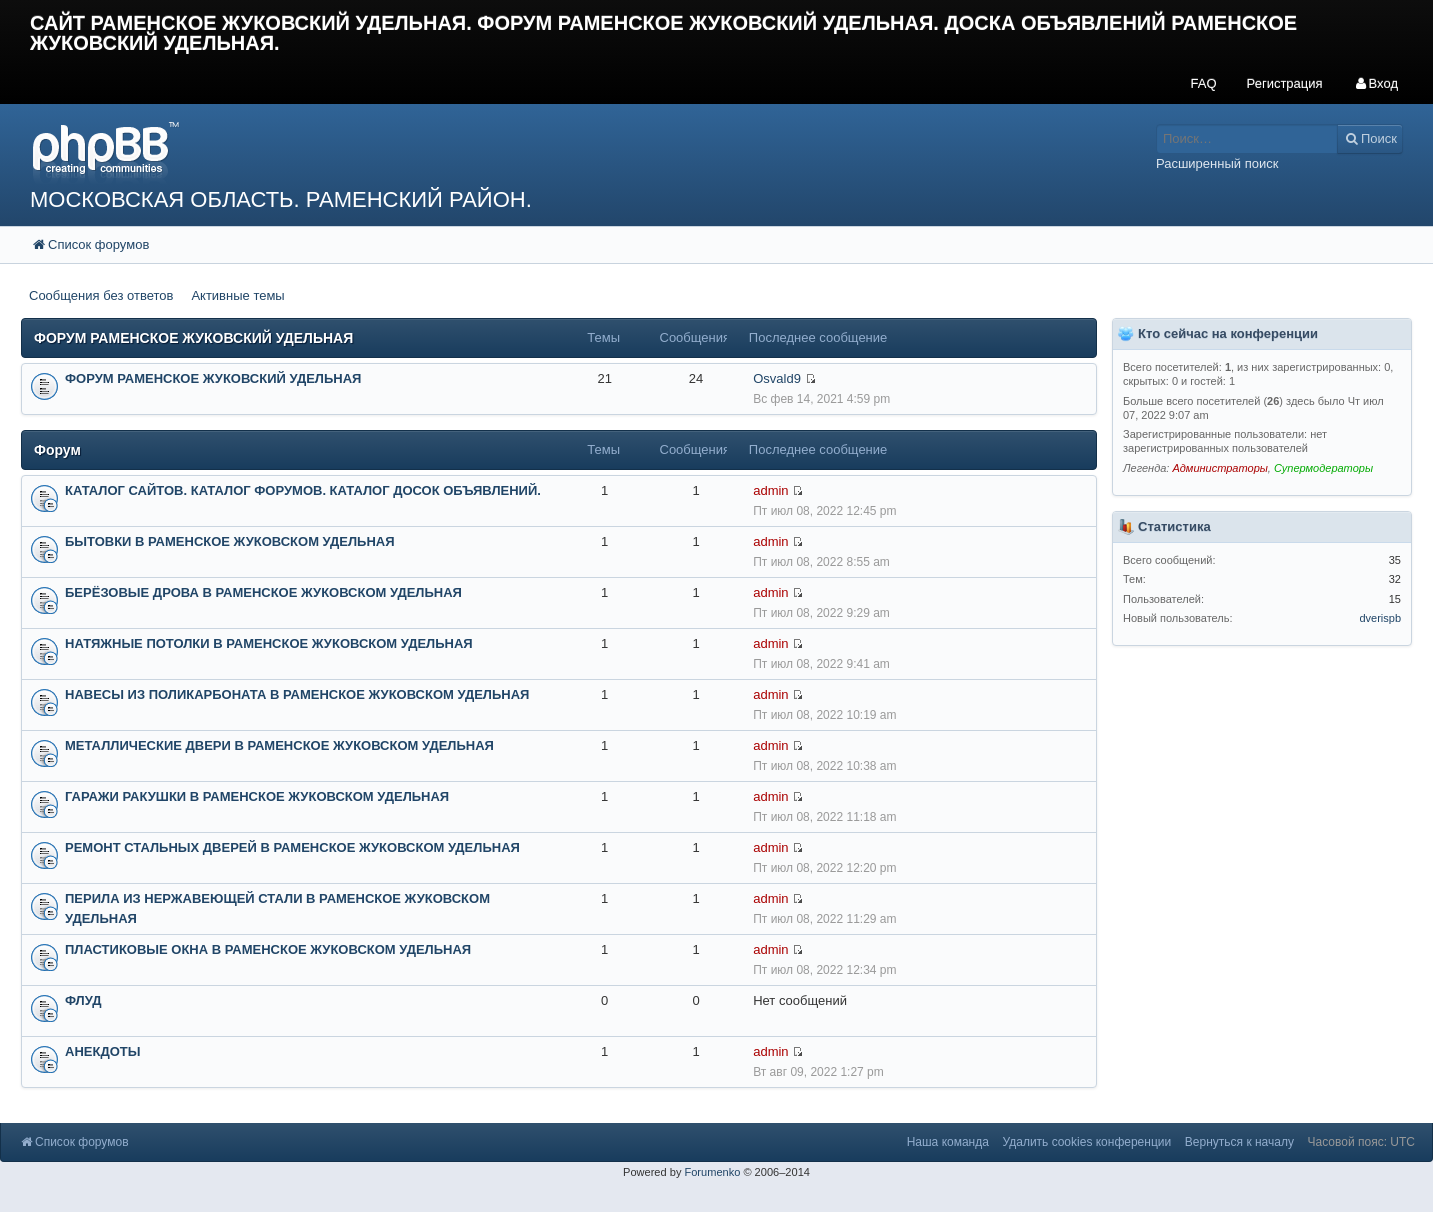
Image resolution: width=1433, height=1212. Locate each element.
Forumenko (712, 1172)
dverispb (1380, 618)
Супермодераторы (1323, 468)
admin (770, 490)
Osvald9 (777, 378)
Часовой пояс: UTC (1361, 1142)
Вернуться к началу (1239, 1142)
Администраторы (1219, 468)
